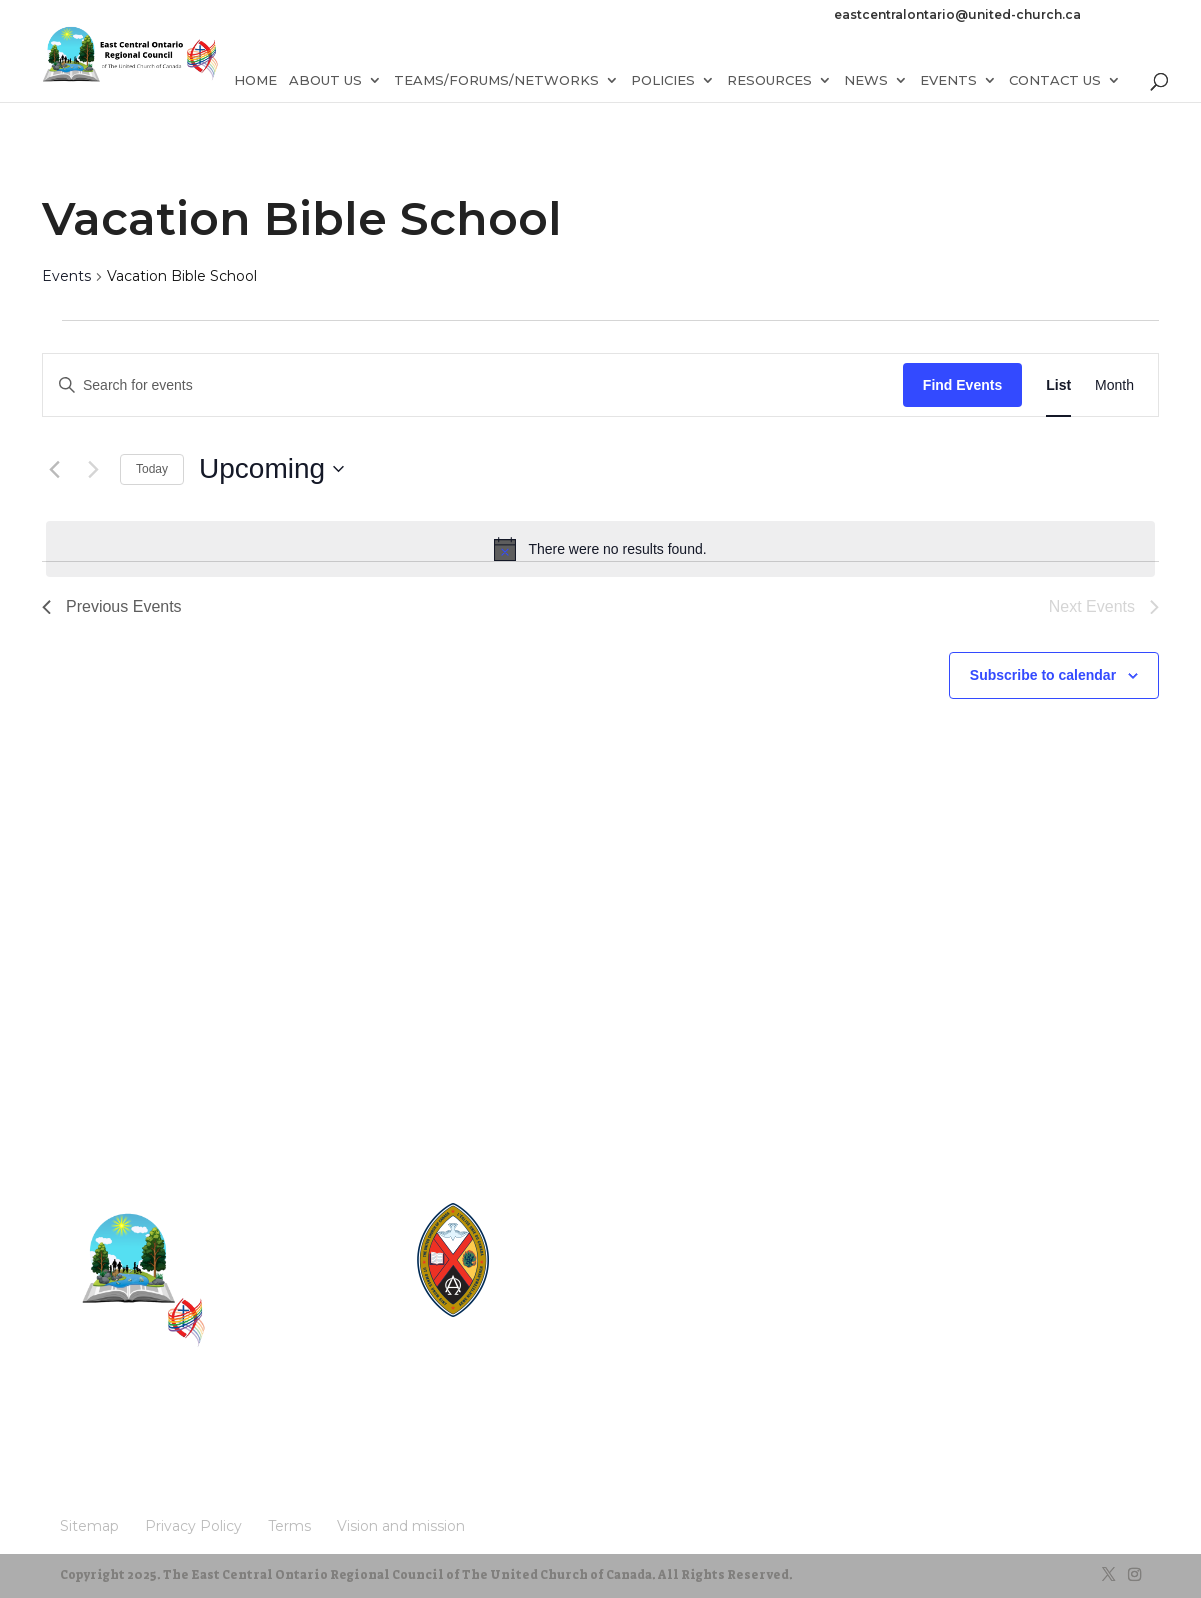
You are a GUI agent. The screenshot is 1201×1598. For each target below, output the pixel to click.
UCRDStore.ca (565, 1324)
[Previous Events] (54, 469)
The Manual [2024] (576, 1229)
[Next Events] (93, 469)
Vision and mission (121, 1462)
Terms (244, 1431)
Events (66, 276)
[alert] (600, 549)
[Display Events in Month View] (1114, 385)
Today (152, 469)
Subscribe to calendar (1043, 675)
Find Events (962, 385)
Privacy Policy (169, 1431)
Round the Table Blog (585, 1248)
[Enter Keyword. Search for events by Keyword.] (473, 385)
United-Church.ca (574, 1210)
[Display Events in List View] (1058, 385)
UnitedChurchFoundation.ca (601, 1267)
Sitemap (89, 1431)
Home (255, 92)
